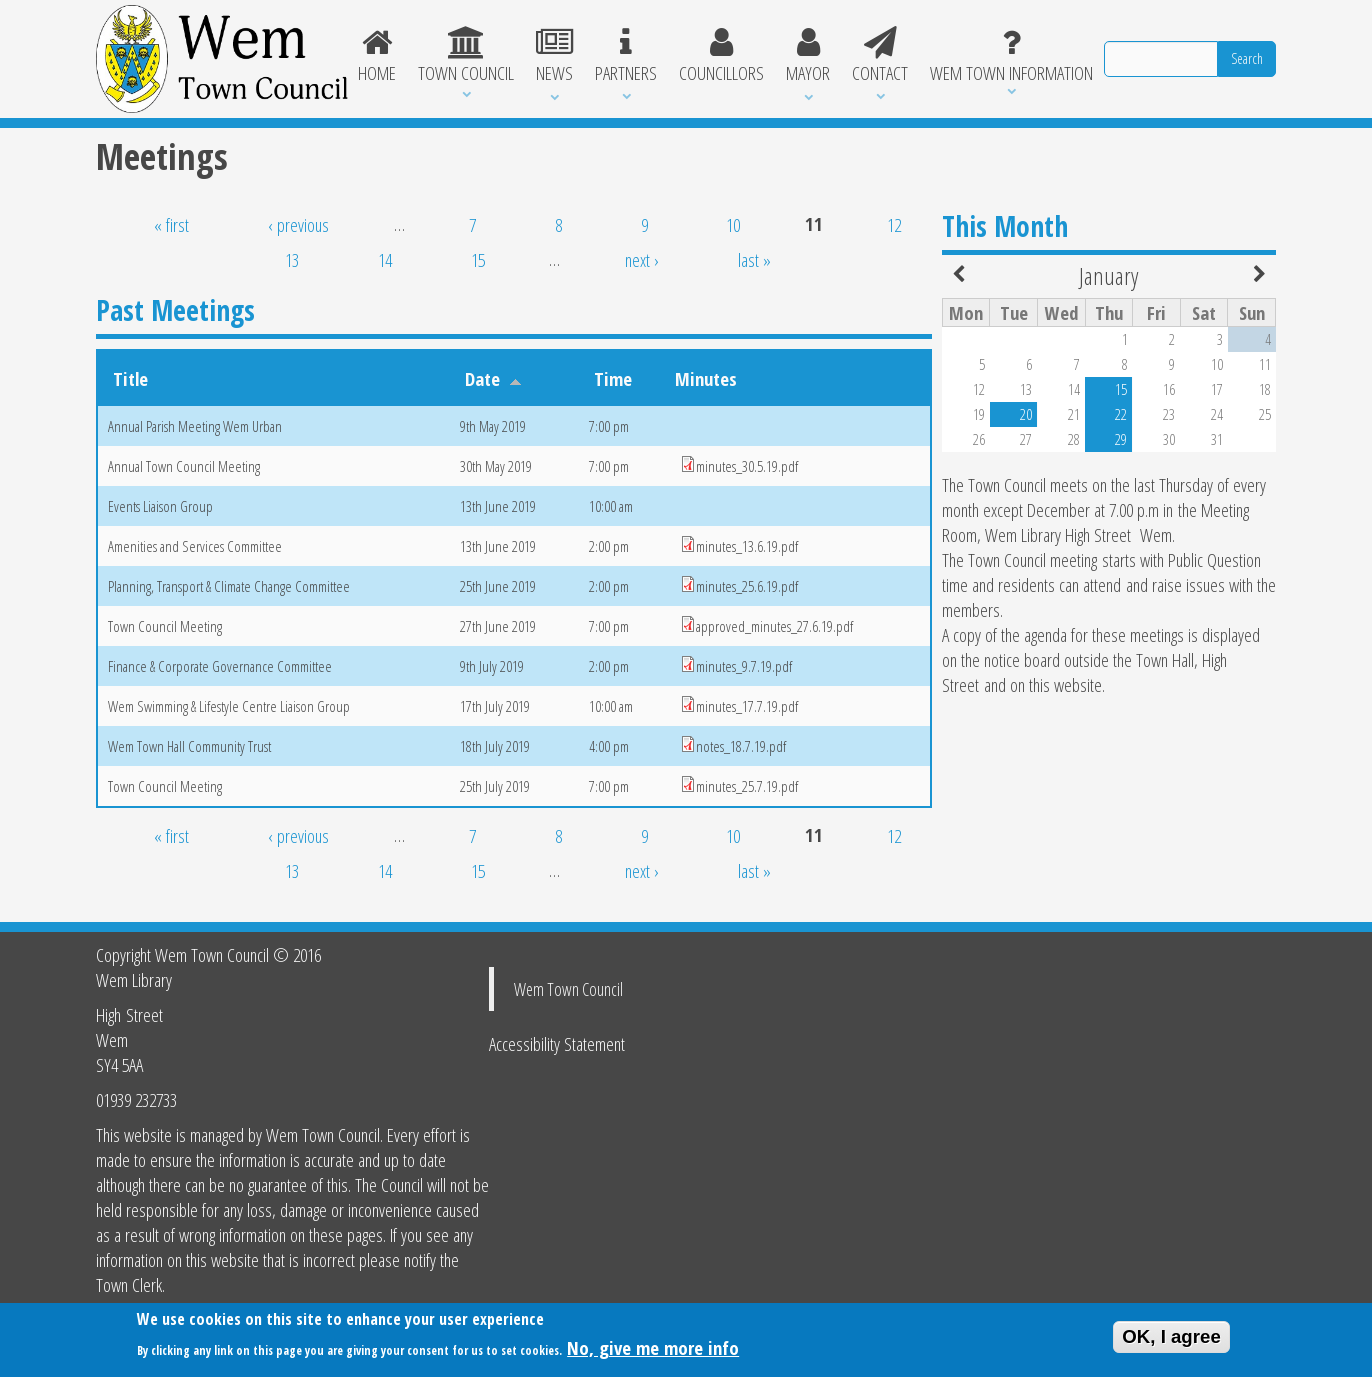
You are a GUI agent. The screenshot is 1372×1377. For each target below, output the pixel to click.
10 (733, 224)
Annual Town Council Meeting (184, 466)
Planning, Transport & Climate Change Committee (229, 586)
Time (613, 378)
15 (478, 259)
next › (642, 259)
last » (754, 259)
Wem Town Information (1011, 56)
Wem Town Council (568, 989)
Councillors (721, 56)
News (554, 56)
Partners (626, 56)
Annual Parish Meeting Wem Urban (195, 426)
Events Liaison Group (160, 506)
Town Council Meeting (165, 626)
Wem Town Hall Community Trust (189, 746)
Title (130, 378)
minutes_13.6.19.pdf (747, 546)
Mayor (808, 56)
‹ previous (298, 224)
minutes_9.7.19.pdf (744, 666)
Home (378, 56)
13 (292, 259)
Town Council (466, 56)
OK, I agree (1171, 1341)
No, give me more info (653, 1352)
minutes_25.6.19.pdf (747, 586)
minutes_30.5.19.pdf (747, 466)
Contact (880, 56)
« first (171, 224)
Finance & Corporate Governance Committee (220, 666)
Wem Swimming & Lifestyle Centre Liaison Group (229, 706)
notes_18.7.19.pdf (741, 746)
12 (894, 224)
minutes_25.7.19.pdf (747, 786)
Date (493, 378)
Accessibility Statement (557, 1043)
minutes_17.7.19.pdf (747, 706)
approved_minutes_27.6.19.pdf (774, 626)
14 (385, 259)
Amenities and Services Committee (195, 546)
